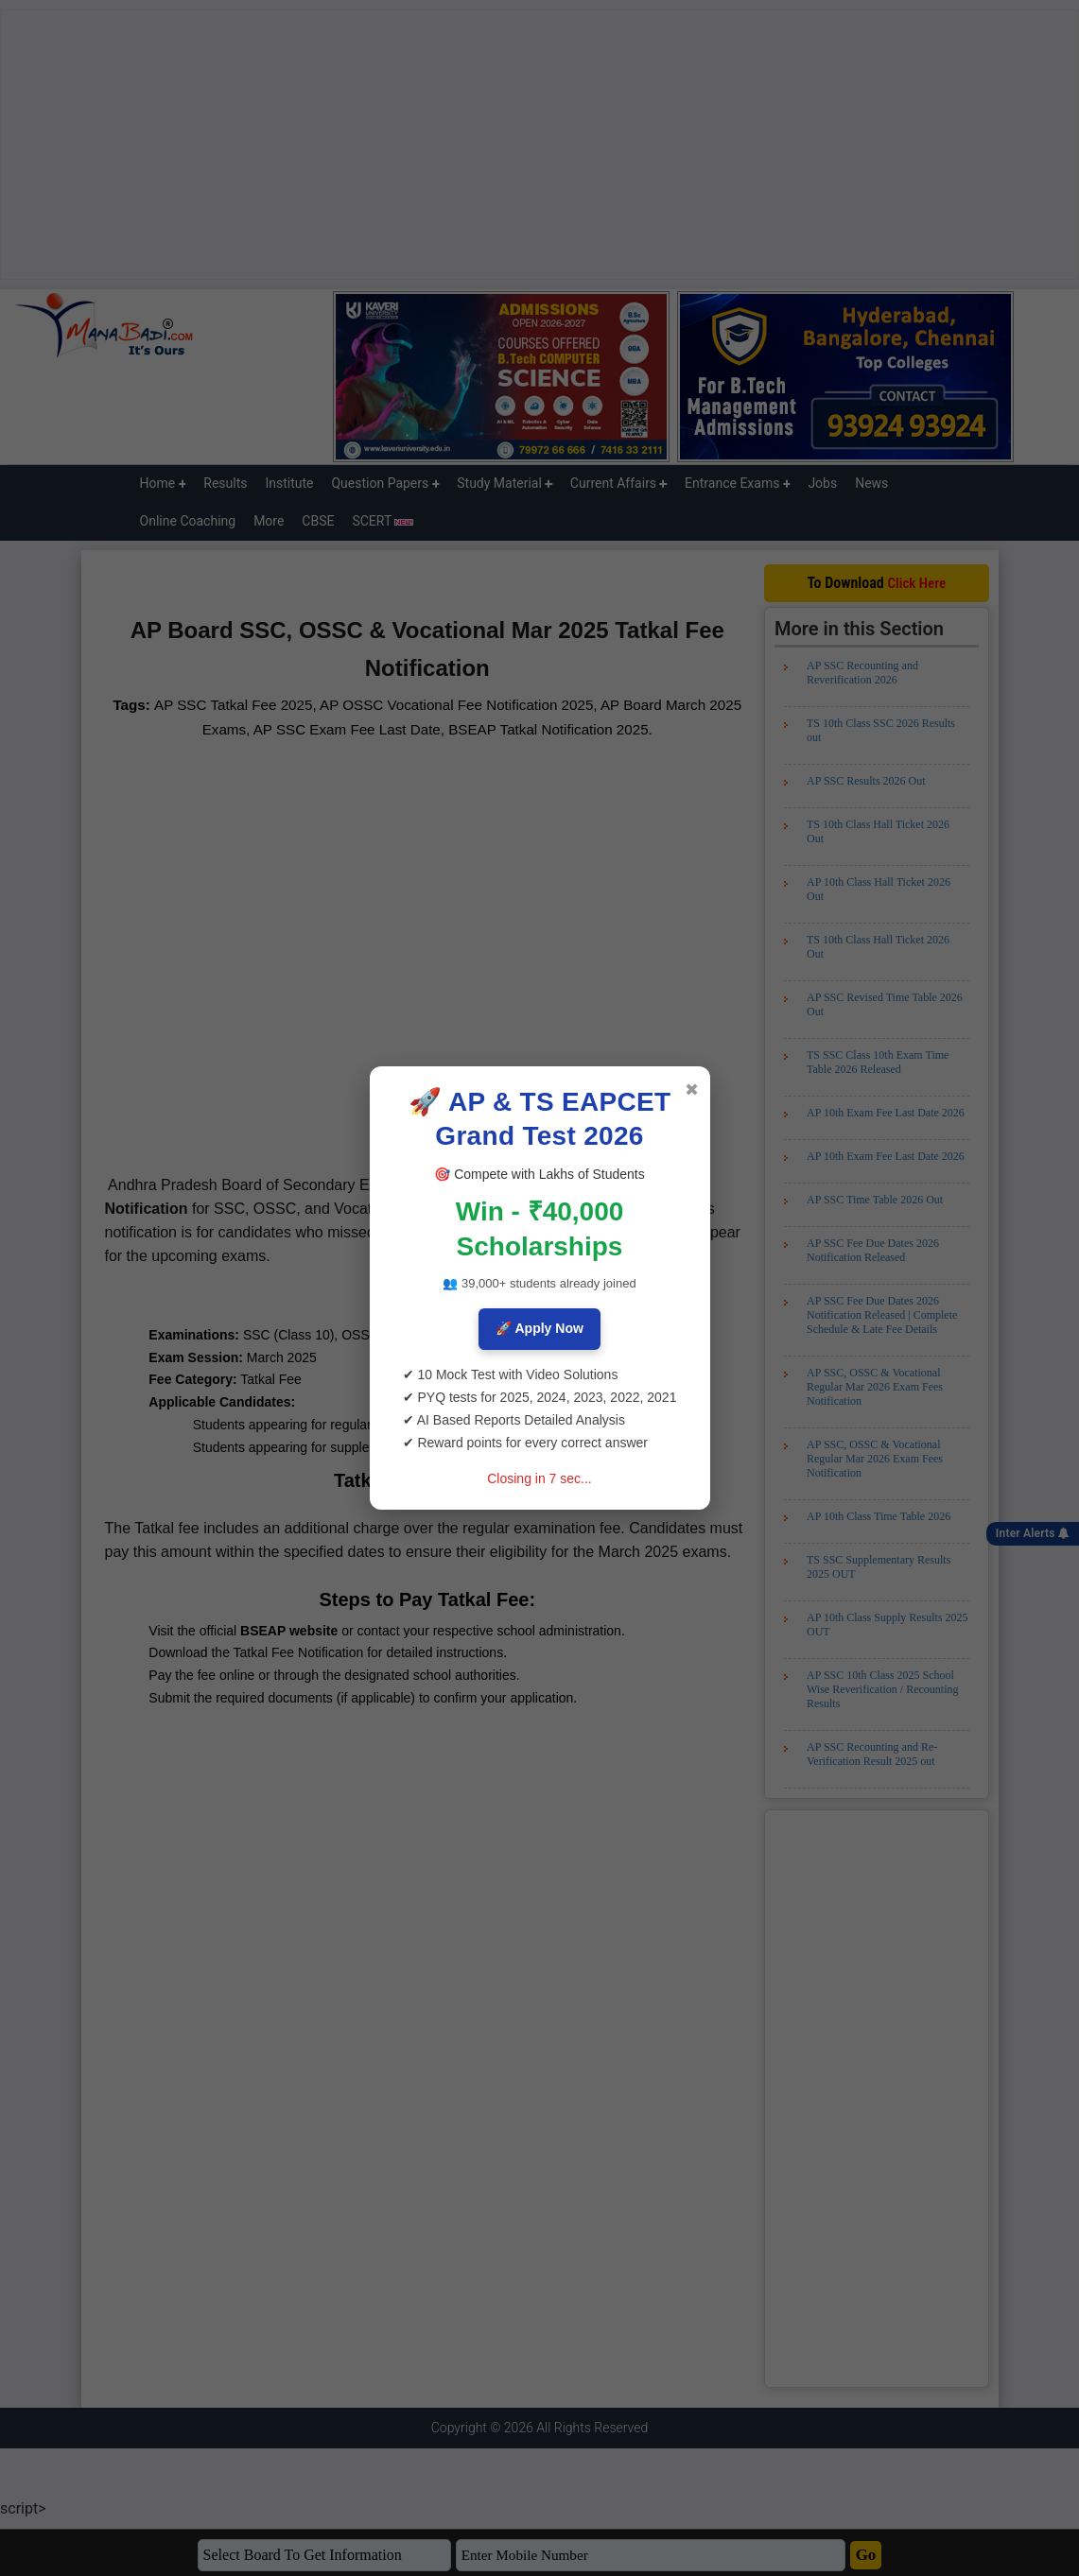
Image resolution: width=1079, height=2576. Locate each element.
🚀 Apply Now (539, 1328)
